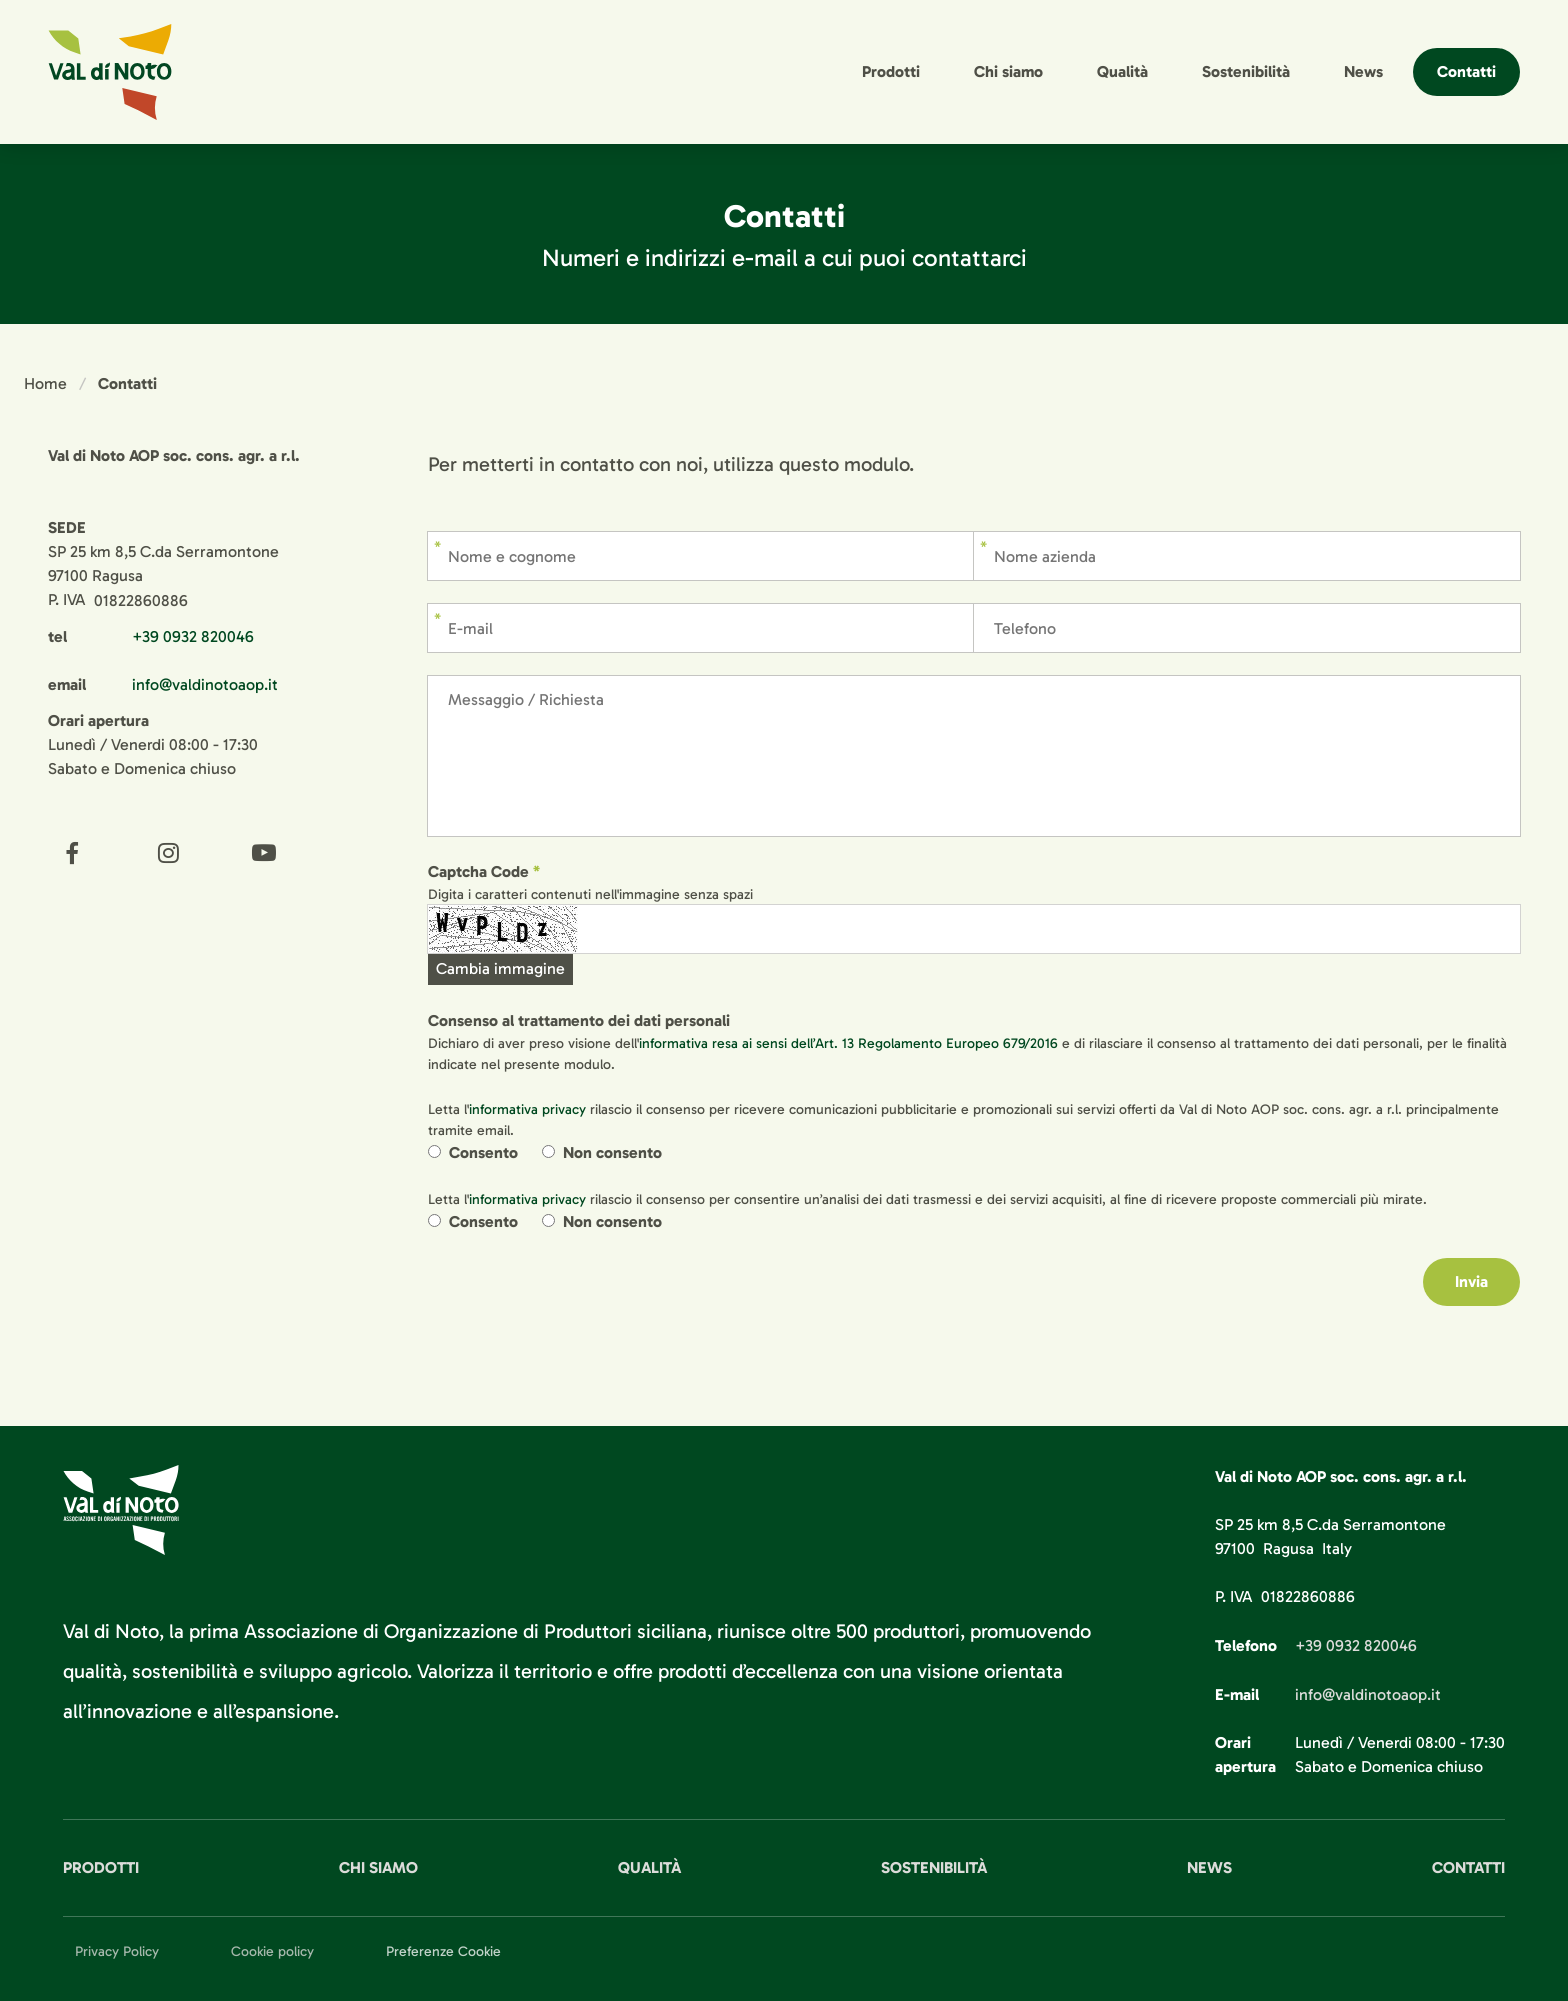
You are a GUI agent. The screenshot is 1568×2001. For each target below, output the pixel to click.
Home (45, 383)
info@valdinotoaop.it (205, 684)
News (1363, 71)
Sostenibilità (1246, 71)
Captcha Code (478, 871)
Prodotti (891, 71)
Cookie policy (272, 1951)
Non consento (612, 1152)
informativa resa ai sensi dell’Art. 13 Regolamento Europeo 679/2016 (848, 1043)
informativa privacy (527, 1109)
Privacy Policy (117, 1951)
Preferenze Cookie (443, 1951)
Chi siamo (1008, 71)
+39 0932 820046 (193, 636)
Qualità (1122, 71)
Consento (483, 1152)
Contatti (1466, 71)
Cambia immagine (500, 968)
